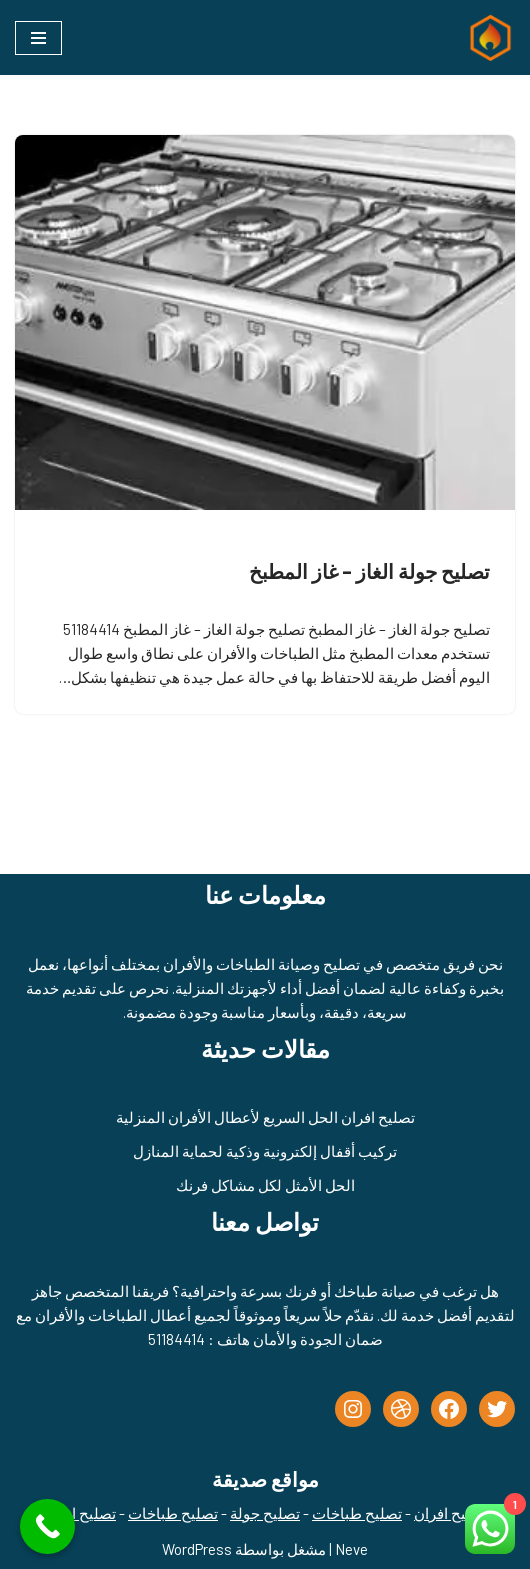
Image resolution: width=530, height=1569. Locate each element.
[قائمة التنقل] (38, 38)
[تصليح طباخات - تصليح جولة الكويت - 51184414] (486, 37)
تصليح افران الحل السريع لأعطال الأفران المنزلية (265, 1117)
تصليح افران (451, 1513)
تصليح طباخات (357, 1513)
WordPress (197, 1549)
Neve (351, 1549)
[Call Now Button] (47, 1526)
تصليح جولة (265, 1513)
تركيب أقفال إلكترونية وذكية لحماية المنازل (265, 1151)
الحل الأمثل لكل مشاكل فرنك (265, 1185)
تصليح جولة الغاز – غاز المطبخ (369, 571)
